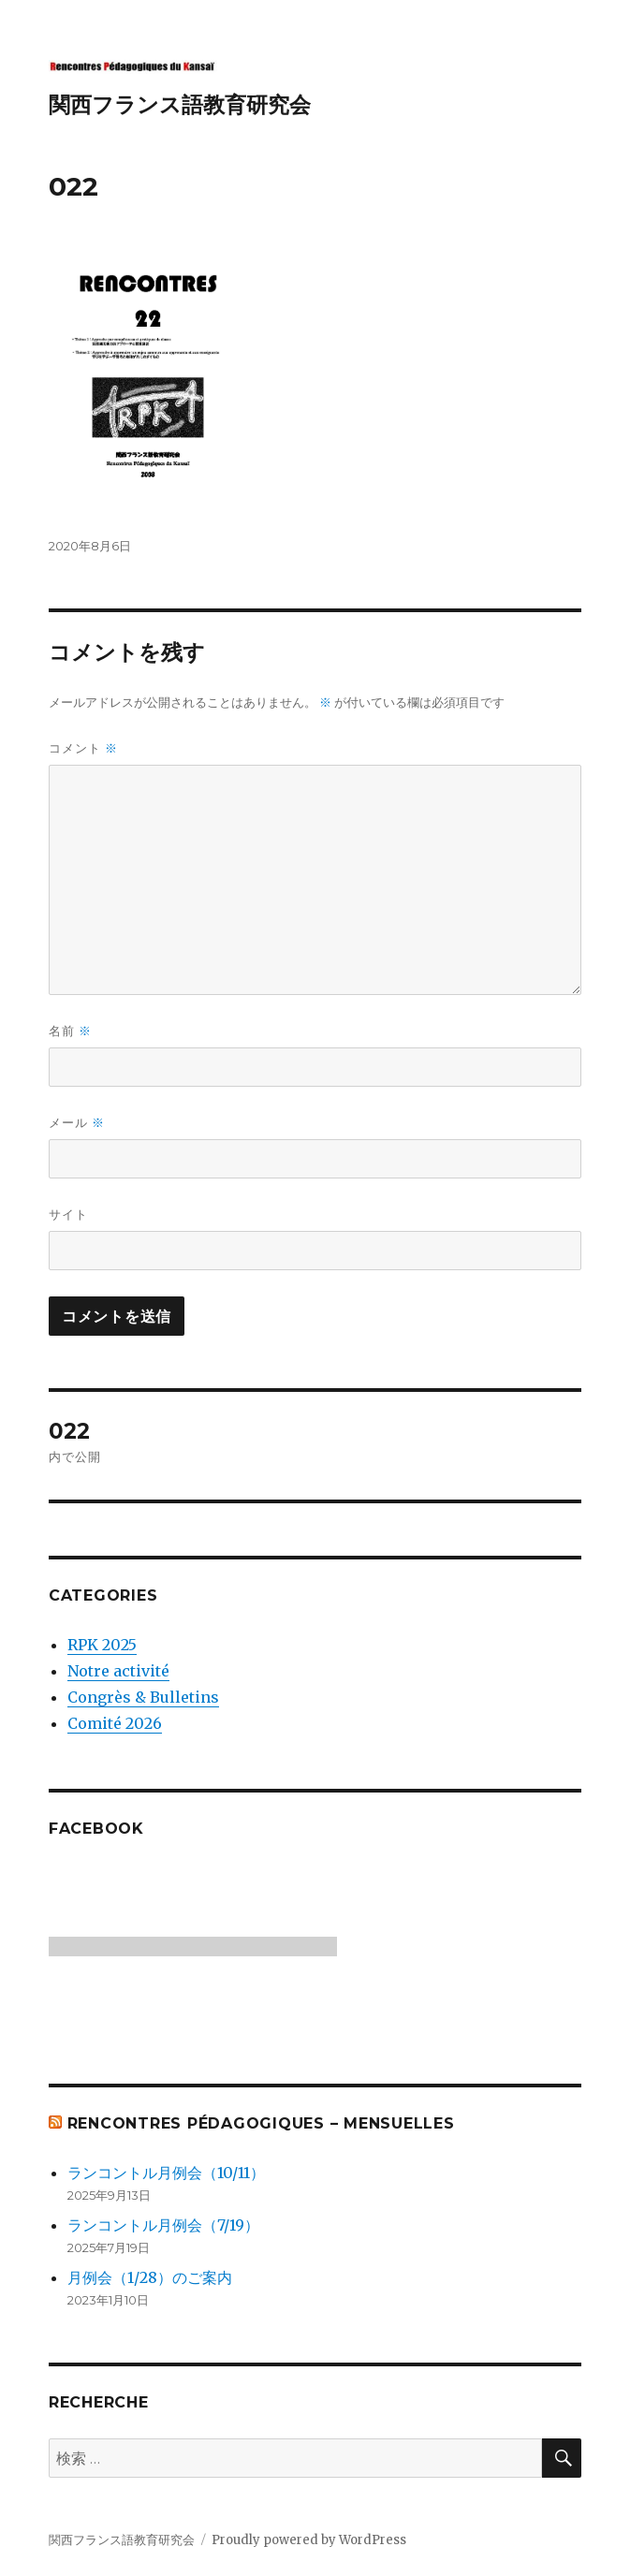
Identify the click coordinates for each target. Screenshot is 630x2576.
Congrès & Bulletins (143, 1697)
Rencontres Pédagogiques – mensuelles (261, 2123)
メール (77, 1123)
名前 (70, 1031)
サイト (68, 1214)
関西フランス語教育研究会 (180, 105)
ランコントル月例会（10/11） (166, 2172)
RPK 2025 (102, 1644)
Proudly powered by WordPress (309, 2540)
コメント (83, 748)
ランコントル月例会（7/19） (163, 2225)
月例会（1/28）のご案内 (149, 2277)
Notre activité (118, 1670)
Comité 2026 (114, 1723)
